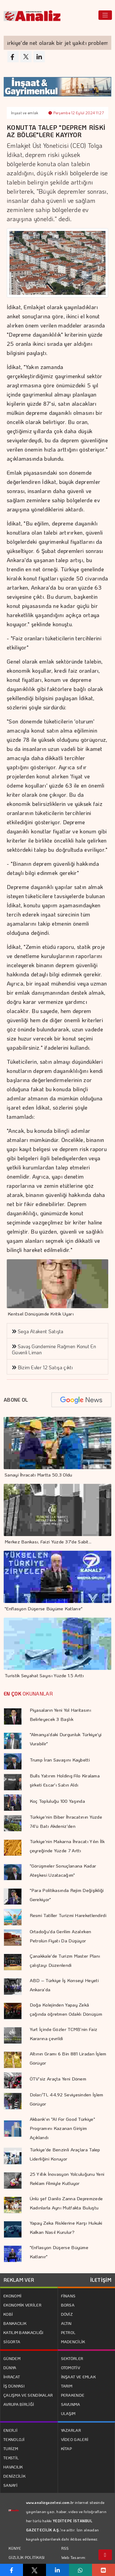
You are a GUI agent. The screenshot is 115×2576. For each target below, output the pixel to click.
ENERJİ (10, 2430)
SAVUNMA (70, 2404)
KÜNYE (15, 2548)
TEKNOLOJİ (14, 2439)
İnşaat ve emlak (24, 112)
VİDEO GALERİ (75, 2439)
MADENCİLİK (73, 2341)
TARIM (67, 2385)
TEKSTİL (11, 2457)
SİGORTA (11, 2341)
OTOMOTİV (70, 2367)
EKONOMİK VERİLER (22, 2304)
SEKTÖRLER (72, 2358)
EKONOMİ (12, 2295)
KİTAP (66, 2448)
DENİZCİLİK (14, 2476)
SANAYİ (10, 2485)
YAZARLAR (71, 2430)
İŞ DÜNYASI (14, 2385)
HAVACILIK (13, 2466)
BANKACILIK (14, 2323)
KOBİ (8, 2314)
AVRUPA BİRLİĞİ (18, 2404)
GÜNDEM (12, 2358)
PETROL (68, 2332)
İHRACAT (11, 2376)
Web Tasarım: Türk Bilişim (73, 2562)
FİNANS (68, 2295)
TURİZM (10, 2448)
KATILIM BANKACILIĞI (23, 2332)
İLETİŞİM (100, 2280)
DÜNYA (10, 2367)
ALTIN (66, 2323)
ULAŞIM (68, 2413)
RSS (65, 2548)
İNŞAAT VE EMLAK (78, 2376)
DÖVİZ (67, 2314)
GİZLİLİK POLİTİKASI (27, 2557)
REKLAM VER (19, 2280)
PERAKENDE (73, 2395)
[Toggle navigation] (105, 15)
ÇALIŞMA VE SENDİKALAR (28, 2395)
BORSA (68, 2304)
